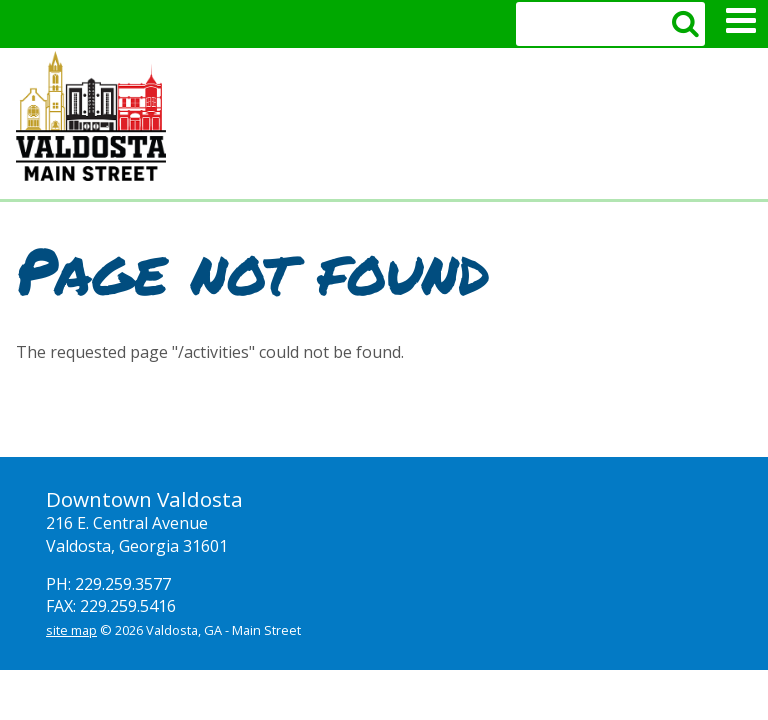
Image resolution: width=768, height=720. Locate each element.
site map (71, 630)
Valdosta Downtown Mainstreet (91, 115)
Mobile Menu (741, 21)
